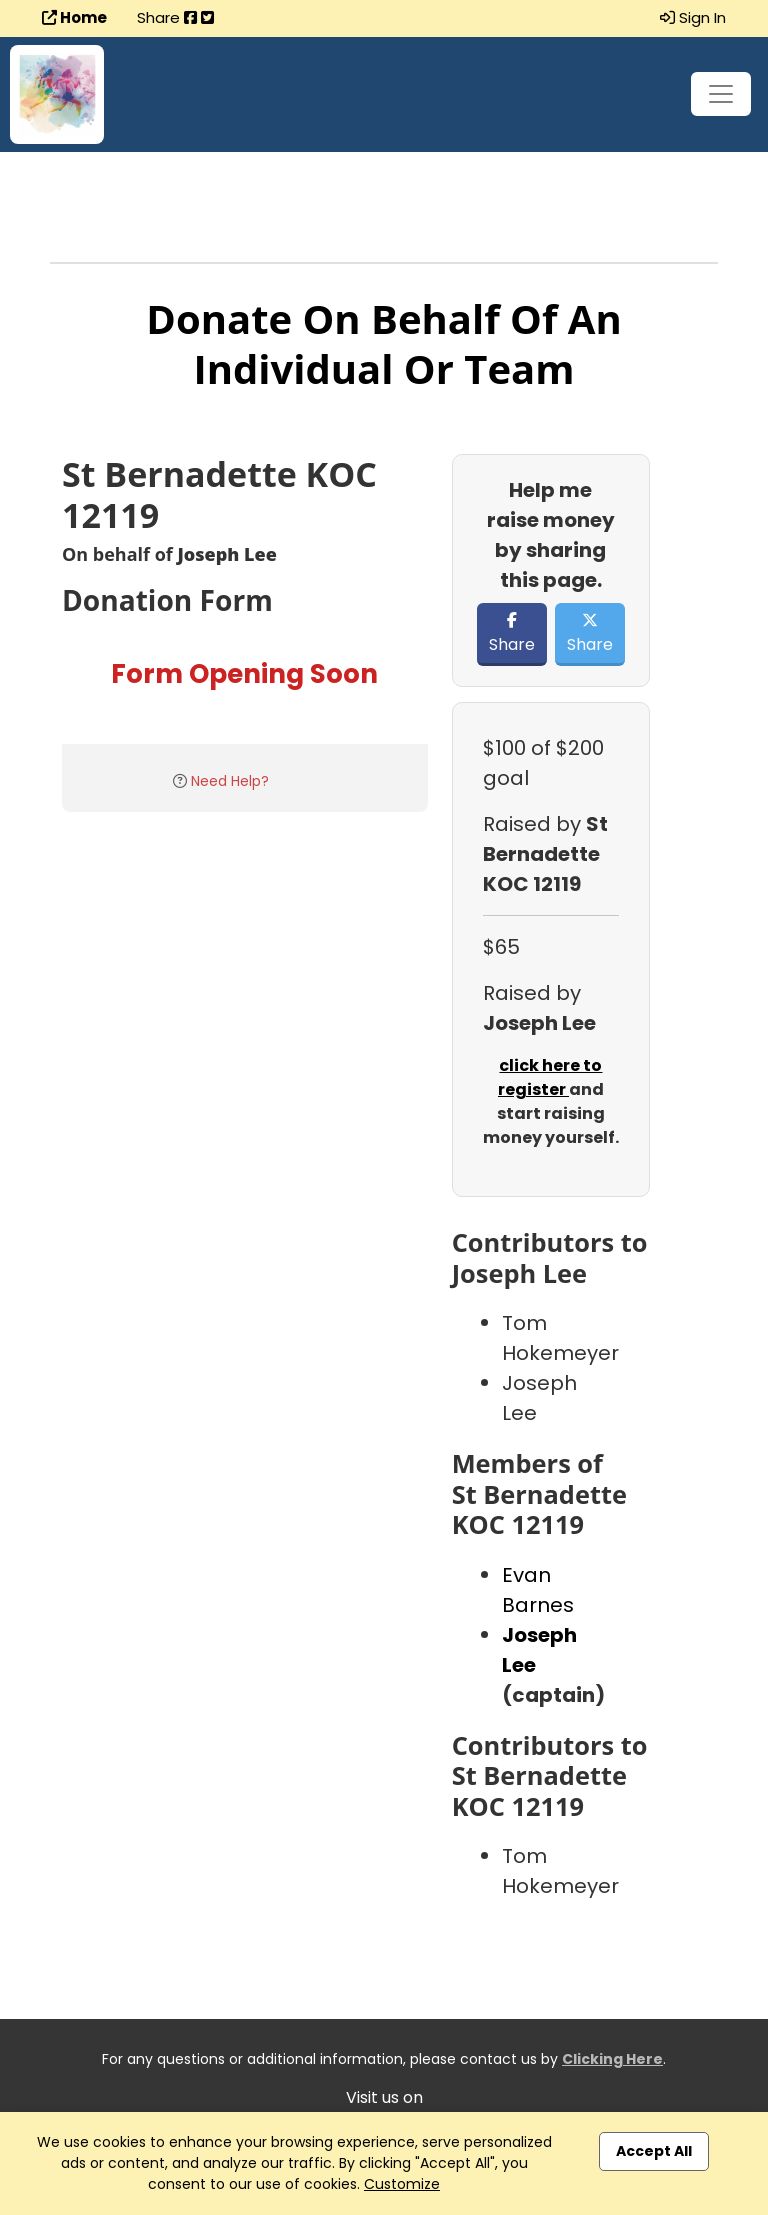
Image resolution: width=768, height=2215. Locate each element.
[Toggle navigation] (721, 94)
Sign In (693, 17)
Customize (402, 2184)
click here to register (550, 1077)
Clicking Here (612, 2059)
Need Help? (230, 781)
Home (74, 17)
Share (512, 634)
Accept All (654, 2151)
